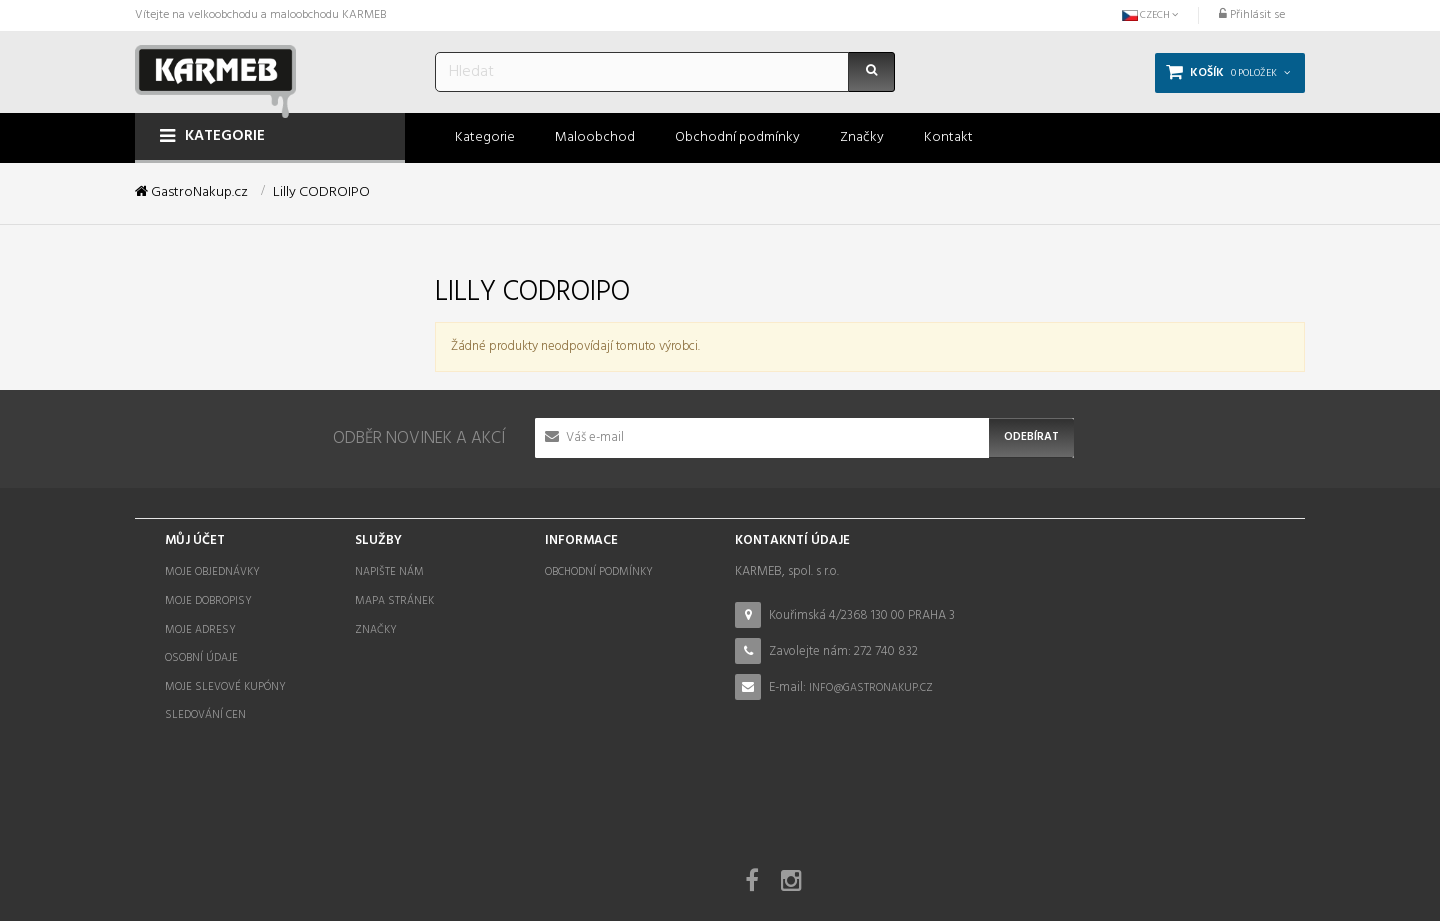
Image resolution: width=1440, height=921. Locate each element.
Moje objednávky (212, 572)
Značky (376, 630)
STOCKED (828, 873)
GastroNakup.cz (191, 193)
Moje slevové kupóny (225, 687)
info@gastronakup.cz (871, 688)
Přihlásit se (1252, 15)
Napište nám (389, 572)
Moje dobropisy (208, 601)
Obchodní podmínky (599, 572)
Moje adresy (200, 630)
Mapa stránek (394, 601)
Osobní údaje (201, 658)
